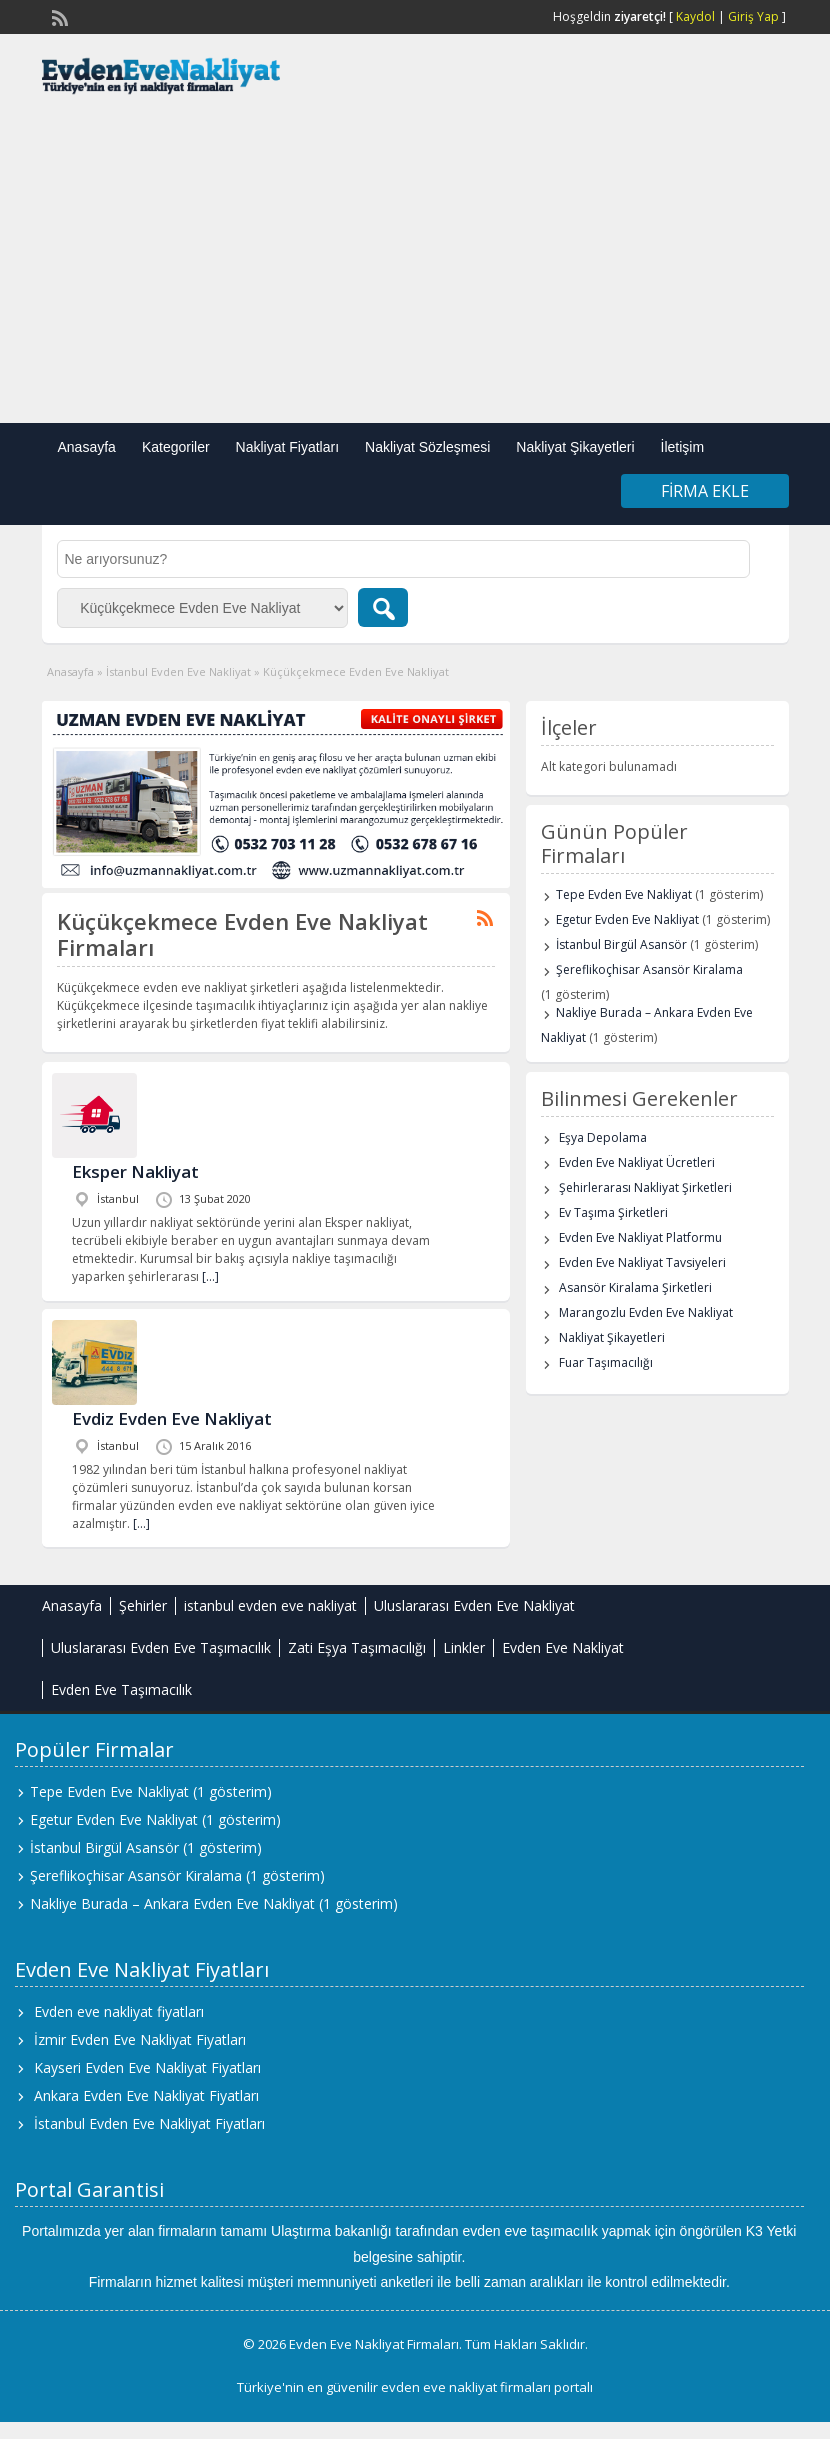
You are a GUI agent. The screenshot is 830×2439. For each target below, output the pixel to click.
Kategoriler (176, 447)
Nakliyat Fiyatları (287, 447)
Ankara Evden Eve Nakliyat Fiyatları (146, 2095)
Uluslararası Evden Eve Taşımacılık (161, 1647)
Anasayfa (87, 447)
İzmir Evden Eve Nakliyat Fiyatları (140, 2039)
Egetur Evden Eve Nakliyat (627, 919)
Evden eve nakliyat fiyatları (119, 2011)
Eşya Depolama (603, 1137)
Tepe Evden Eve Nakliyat (624, 894)
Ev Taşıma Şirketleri (613, 1212)
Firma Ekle (705, 491)
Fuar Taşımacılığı (606, 1362)
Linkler (464, 1647)
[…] (210, 1276)
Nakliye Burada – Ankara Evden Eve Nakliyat (172, 1903)
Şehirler (143, 1605)
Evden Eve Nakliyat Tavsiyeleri (642, 1262)
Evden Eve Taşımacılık (121, 1689)
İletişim (683, 447)
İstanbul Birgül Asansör (621, 944)
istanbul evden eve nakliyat (270, 1605)
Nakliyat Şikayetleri (575, 447)
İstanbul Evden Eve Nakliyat (178, 671)
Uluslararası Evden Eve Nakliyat (474, 1605)
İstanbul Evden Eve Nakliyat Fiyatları (149, 2123)
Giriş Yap (753, 16)
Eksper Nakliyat (135, 1171)
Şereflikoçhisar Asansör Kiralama (649, 969)
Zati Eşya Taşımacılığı (357, 1647)
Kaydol (695, 16)
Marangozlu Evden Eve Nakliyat (646, 1312)
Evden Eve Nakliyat (563, 1647)
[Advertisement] (415, 263)
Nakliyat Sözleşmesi (427, 447)
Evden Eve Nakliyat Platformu (640, 1237)
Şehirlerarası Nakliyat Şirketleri (645, 1187)
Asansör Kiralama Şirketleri (635, 1287)
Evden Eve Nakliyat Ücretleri (637, 1162)
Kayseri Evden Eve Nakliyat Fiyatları (147, 2067)
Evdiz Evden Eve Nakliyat (172, 1418)
